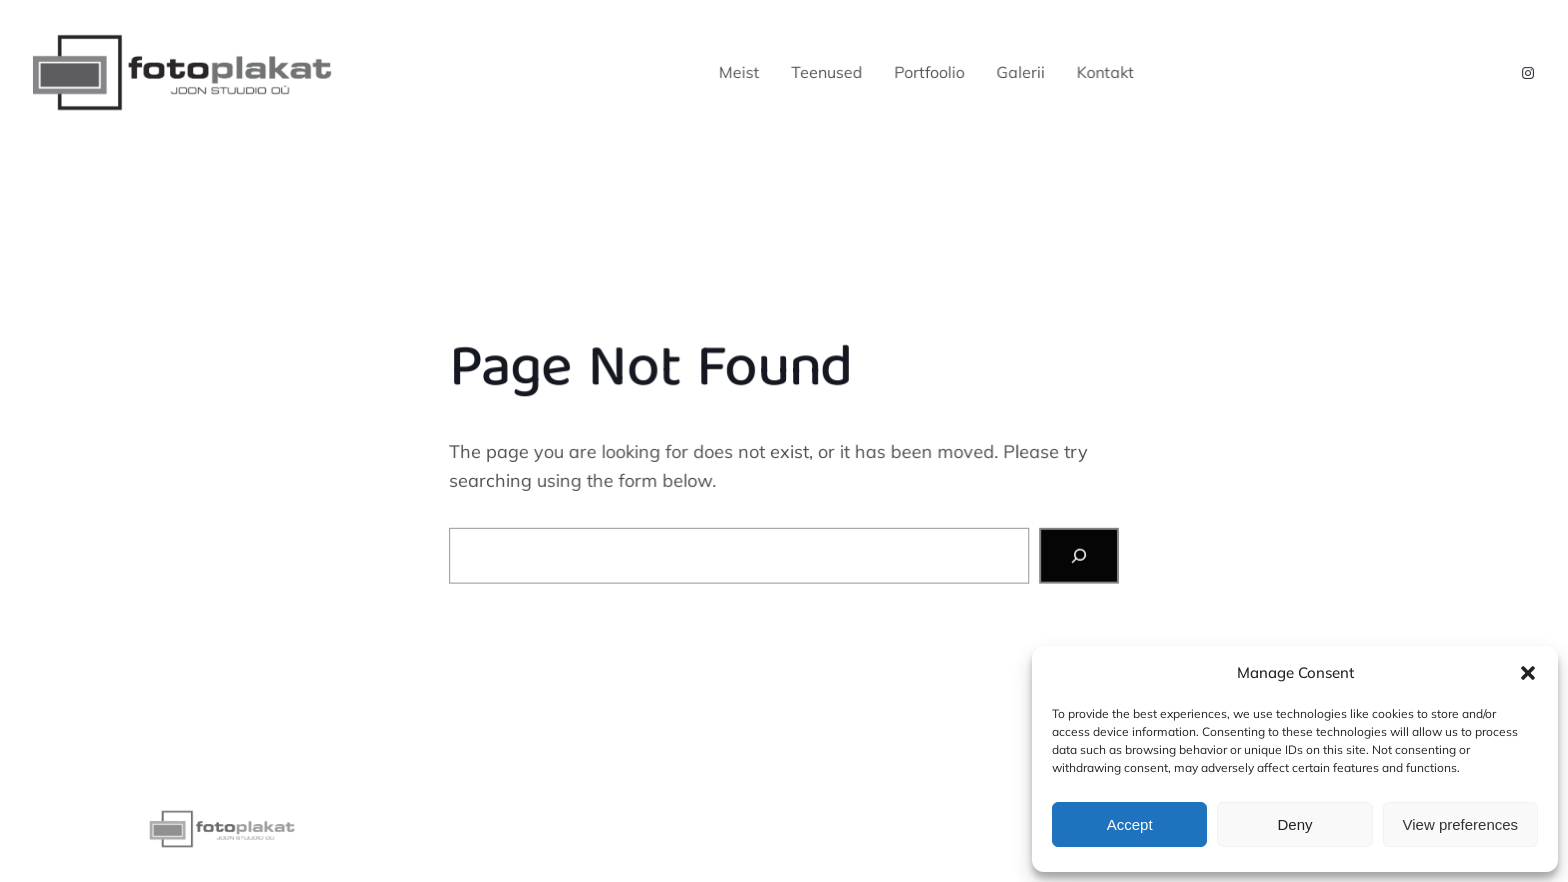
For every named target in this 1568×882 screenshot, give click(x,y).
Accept (1130, 824)
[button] (1528, 673)
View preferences (1461, 824)
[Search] (1077, 555)
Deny (1294, 824)
